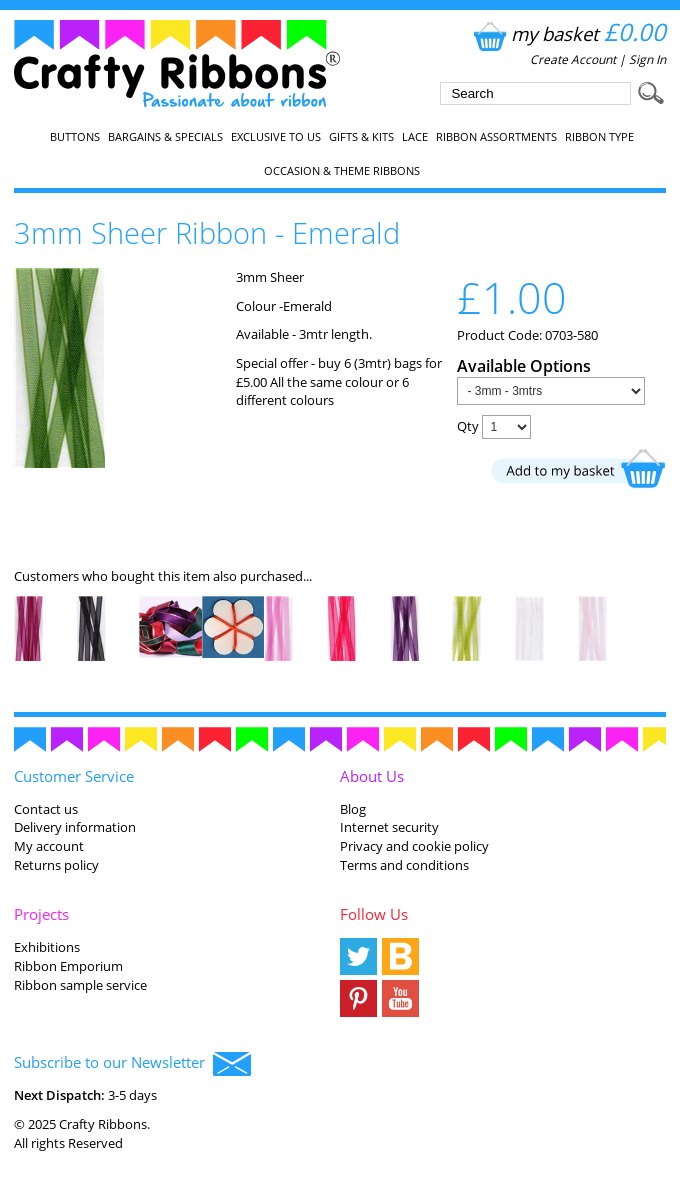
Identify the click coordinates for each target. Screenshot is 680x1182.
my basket (567, 33)
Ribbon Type (599, 137)
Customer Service (74, 776)
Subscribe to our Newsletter (132, 1064)
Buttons (75, 137)
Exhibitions (47, 947)
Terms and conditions (404, 865)
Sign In (647, 59)
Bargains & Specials (165, 137)
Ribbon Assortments (496, 137)
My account (49, 846)
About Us (372, 776)
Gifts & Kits (361, 137)
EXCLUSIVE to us (276, 137)
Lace (415, 137)
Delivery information (75, 827)
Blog (353, 809)
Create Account (573, 59)
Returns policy (56, 865)
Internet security (389, 827)
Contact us (46, 809)
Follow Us (374, 914)
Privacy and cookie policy (414, 846)
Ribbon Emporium (68, 966)
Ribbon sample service (80, 985)
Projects (41, 914)
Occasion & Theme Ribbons (342, 171)
